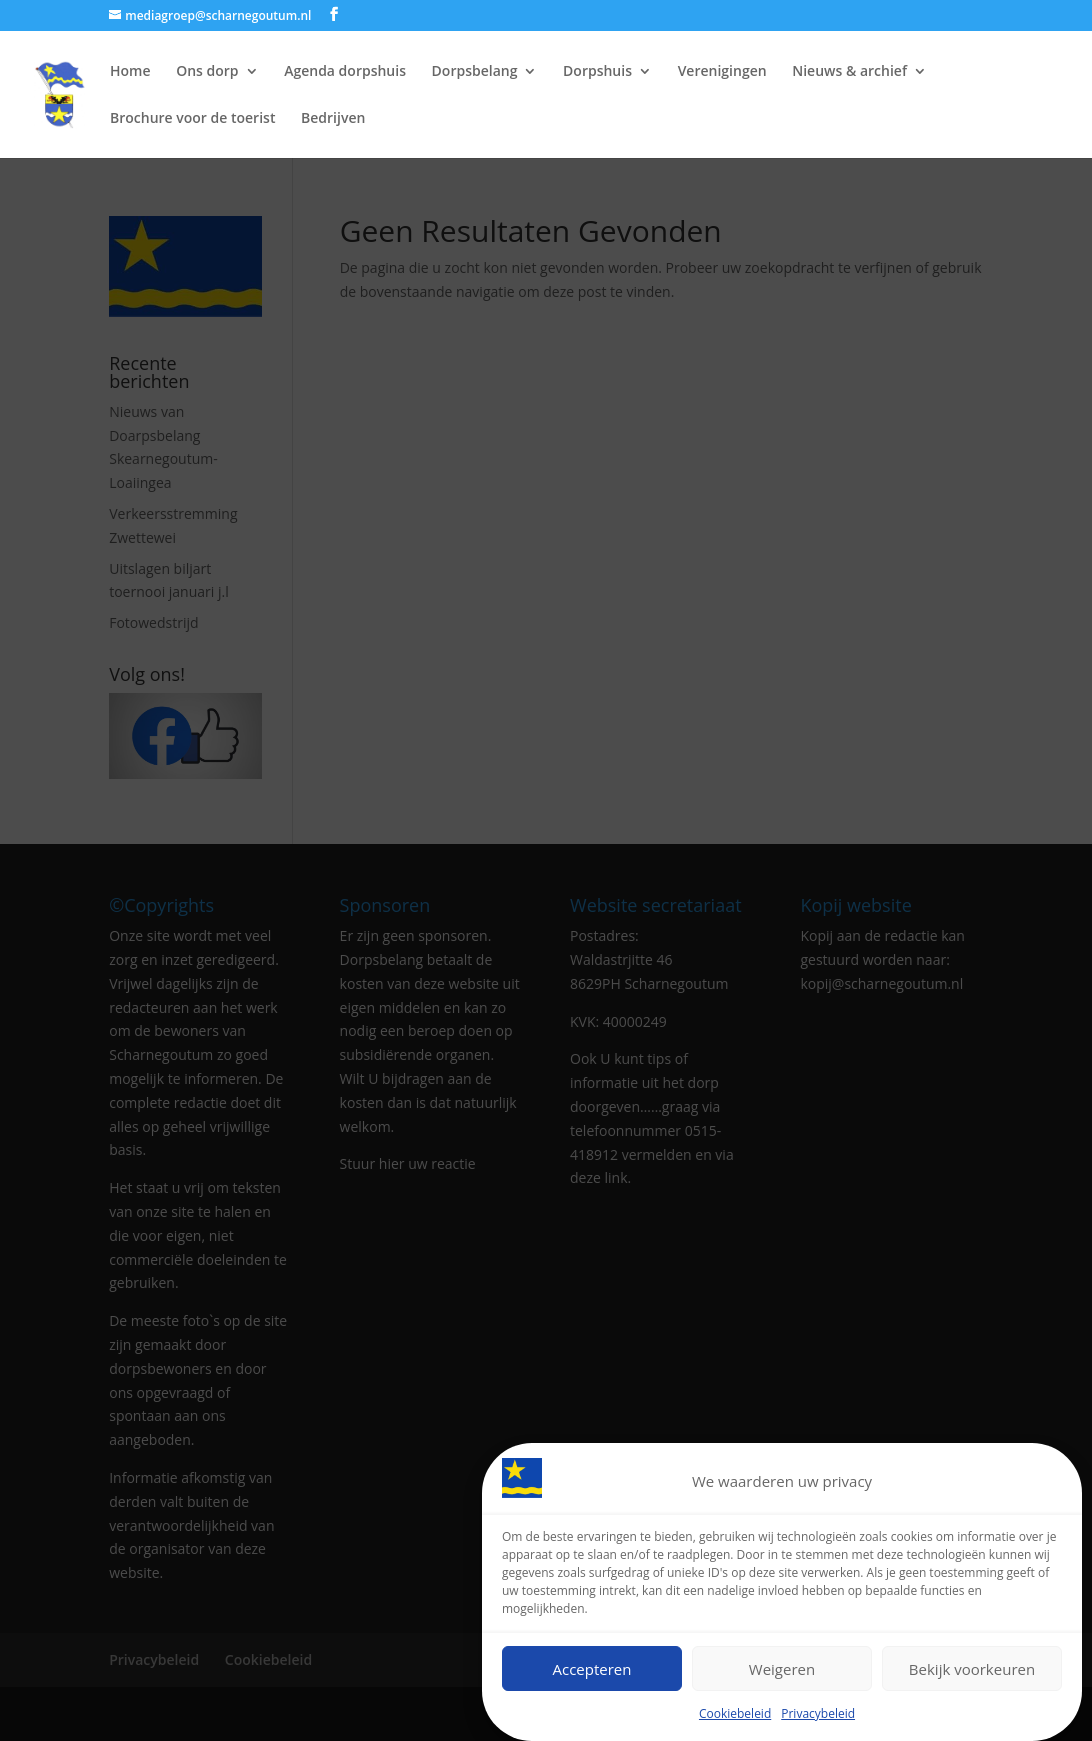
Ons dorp (207, 72)
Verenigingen (722, 72)
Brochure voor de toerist (192, 119)
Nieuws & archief (849, 72)
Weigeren (782, 1669)
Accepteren (592, 1669)
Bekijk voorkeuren (972, 1669)
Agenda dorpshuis (345, 72)
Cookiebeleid (735, 1713)
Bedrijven (333, 119)
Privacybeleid (818, 1713)
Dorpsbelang (475, 72)
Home (130, 72)
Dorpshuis (597, 72)
